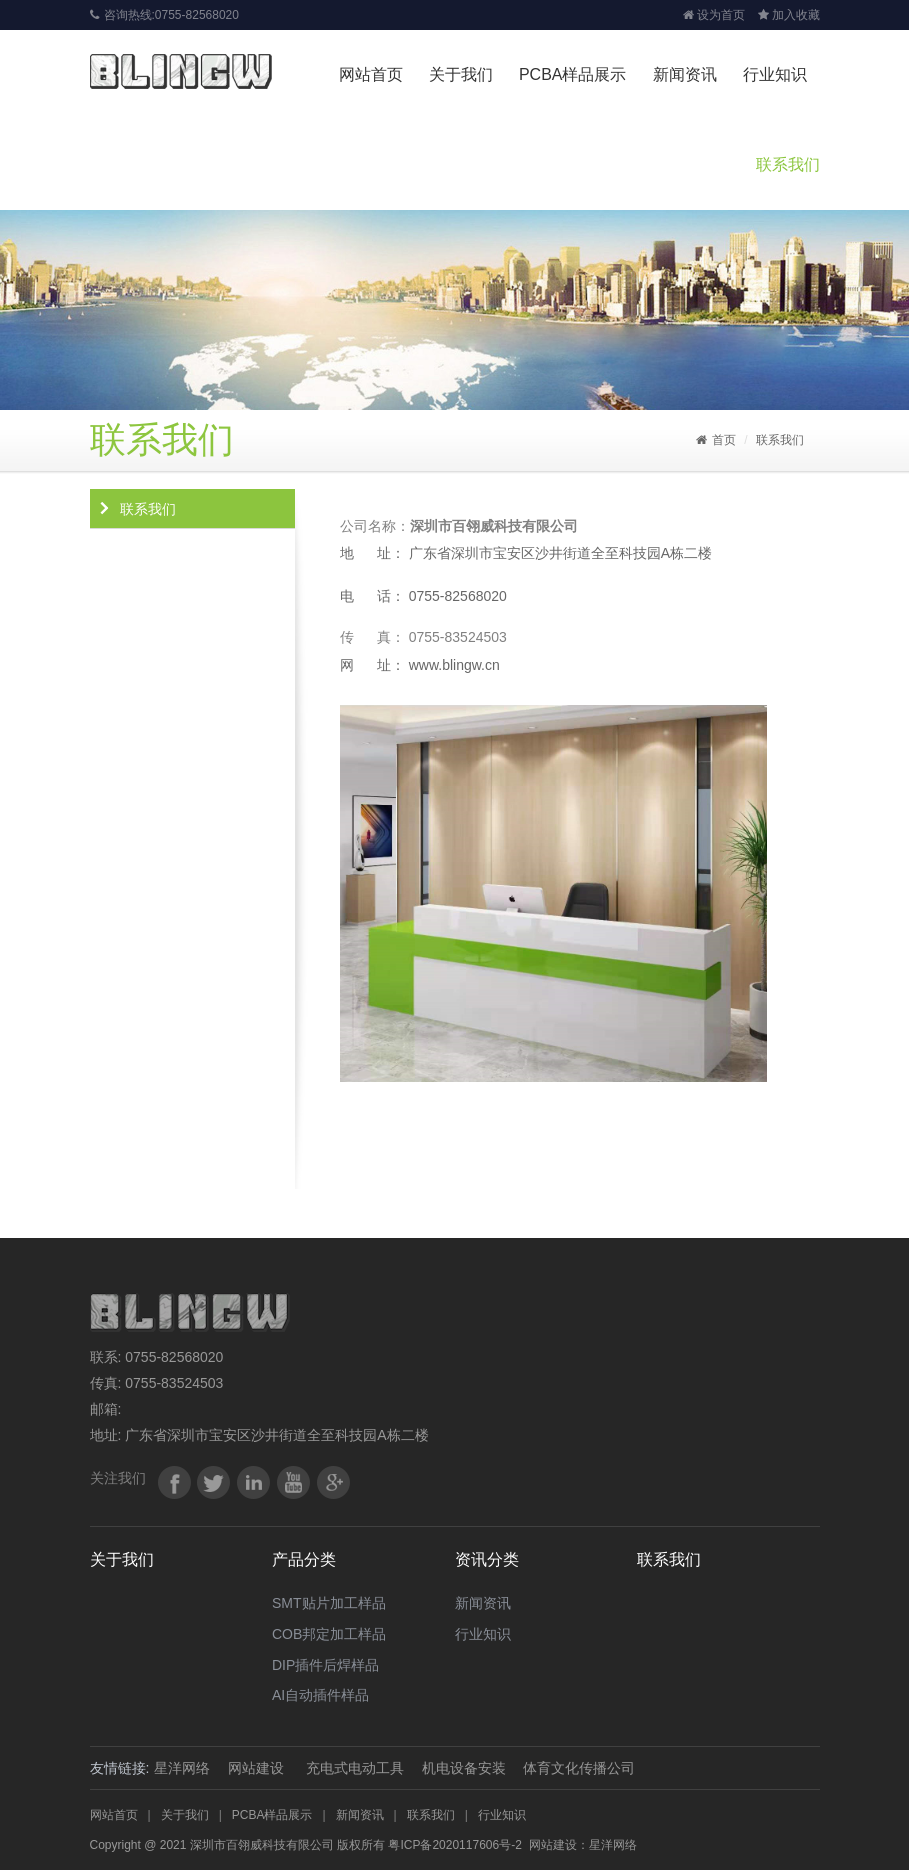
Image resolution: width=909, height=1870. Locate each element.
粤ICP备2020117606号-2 (454, 1845)
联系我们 (788, 164)
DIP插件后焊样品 (325, 1665)
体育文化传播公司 (579, 1768)
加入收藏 (789, 15)
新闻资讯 (685, 74)
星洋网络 (182, 1768)
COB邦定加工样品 (329, 1634)
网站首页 (371, 74)
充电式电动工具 (355, 1768)
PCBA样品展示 (573, 74)
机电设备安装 (464, 1768)
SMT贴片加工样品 (329, 1603)
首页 (716, 440)
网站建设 (256, 1768)
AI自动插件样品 (320, 1695)
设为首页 (714, 15)
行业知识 (775, 74)
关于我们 (461, 74)
